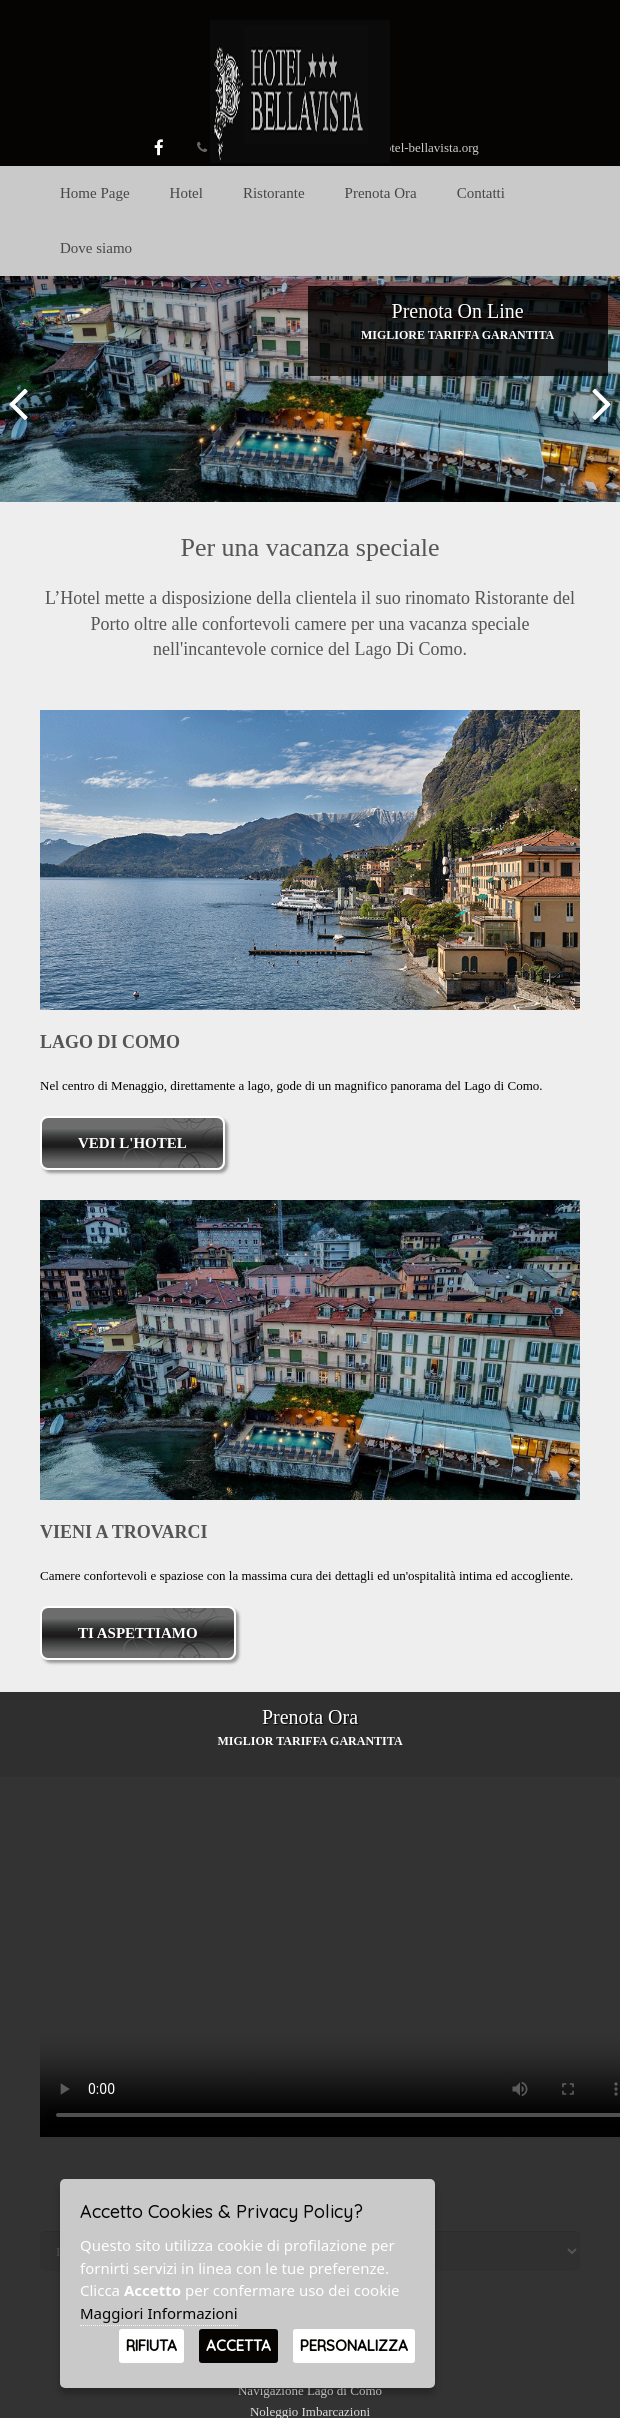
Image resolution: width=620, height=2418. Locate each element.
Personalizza (354, 2345)
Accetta (238, 2345)
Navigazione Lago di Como (310, 2390)
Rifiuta (151, 2345)
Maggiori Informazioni (159, 2313)
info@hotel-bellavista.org (411, 147)
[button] (18, 389)
